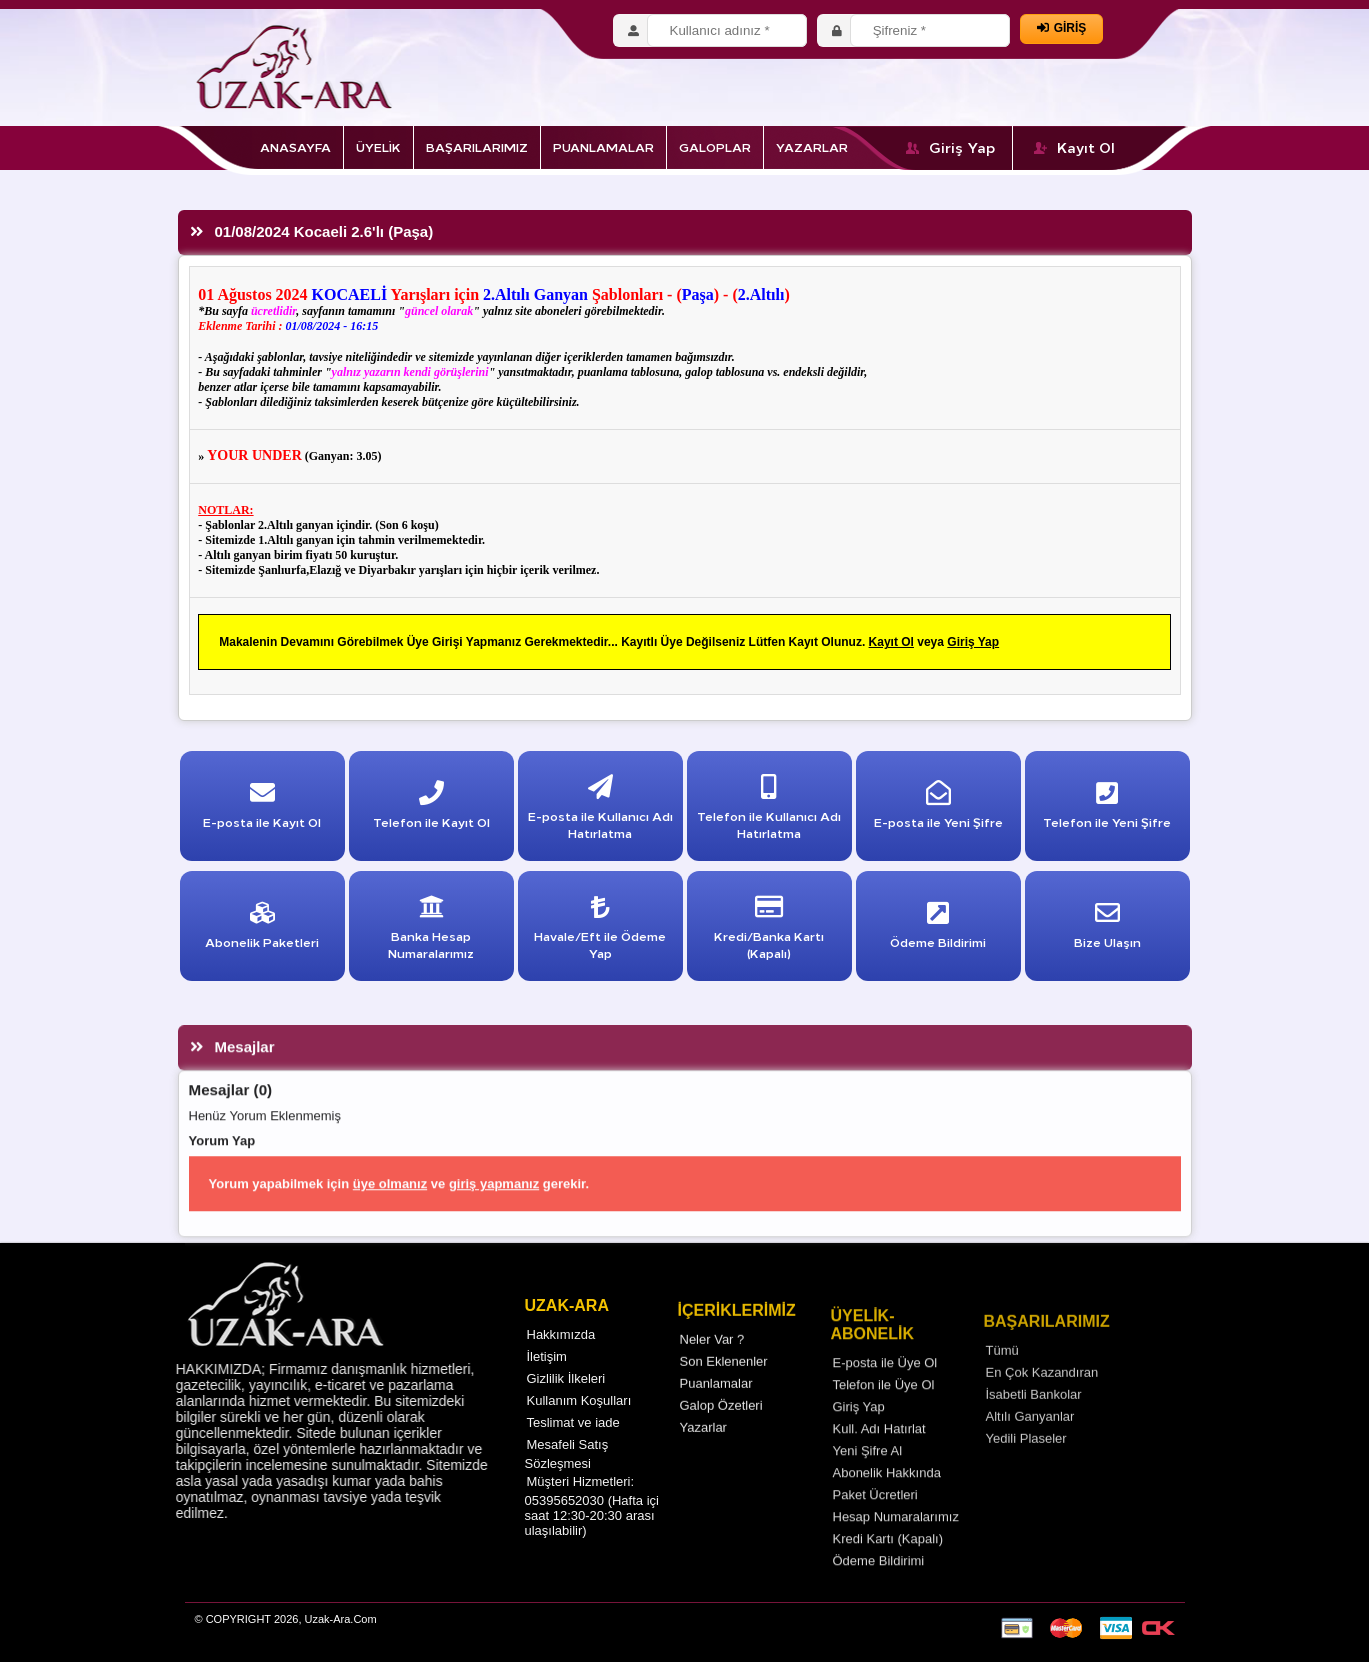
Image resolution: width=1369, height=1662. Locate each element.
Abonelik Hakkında (887, 1504)
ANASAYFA (295, 146)
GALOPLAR (715, 146)
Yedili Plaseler (1026, 1471)
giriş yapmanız (494, 1215)
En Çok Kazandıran (1042, 1405)
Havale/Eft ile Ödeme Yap (600, 931)
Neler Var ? (712, 1368)
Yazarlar (703, 1456)
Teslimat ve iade (573, 1447)
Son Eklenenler (724, 1390)
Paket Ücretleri (875, 1526)
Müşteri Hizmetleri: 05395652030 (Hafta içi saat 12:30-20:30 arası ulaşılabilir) (592, 1531)
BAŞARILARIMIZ (477, 146)
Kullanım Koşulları (579, 1425)
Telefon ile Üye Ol (884, 1416)
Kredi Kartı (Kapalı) (888, 1570)
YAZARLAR (812, 146)
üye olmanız (390, 1215)
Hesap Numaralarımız (896, 1548)
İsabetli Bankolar (1034, 1427)
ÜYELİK (378, 146)
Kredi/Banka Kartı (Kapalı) (769, 931)
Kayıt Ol (1074, 147)
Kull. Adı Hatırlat (879, 1460)
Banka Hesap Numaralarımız (431, 931)
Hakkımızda (561, 1359)
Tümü (1002, 1383)
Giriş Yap (951, 147)
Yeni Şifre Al (868, 1482)
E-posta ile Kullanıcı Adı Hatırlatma (600, 811)
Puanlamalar (716, 1412)
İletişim (547, 1381)
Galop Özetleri (721, 1434)
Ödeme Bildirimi (879, 1592)
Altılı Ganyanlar (1030, 1449)
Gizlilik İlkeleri (566, 1403)
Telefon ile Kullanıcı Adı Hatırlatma (769, 811)
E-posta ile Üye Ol (885, 1394)
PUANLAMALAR (603, 146)
